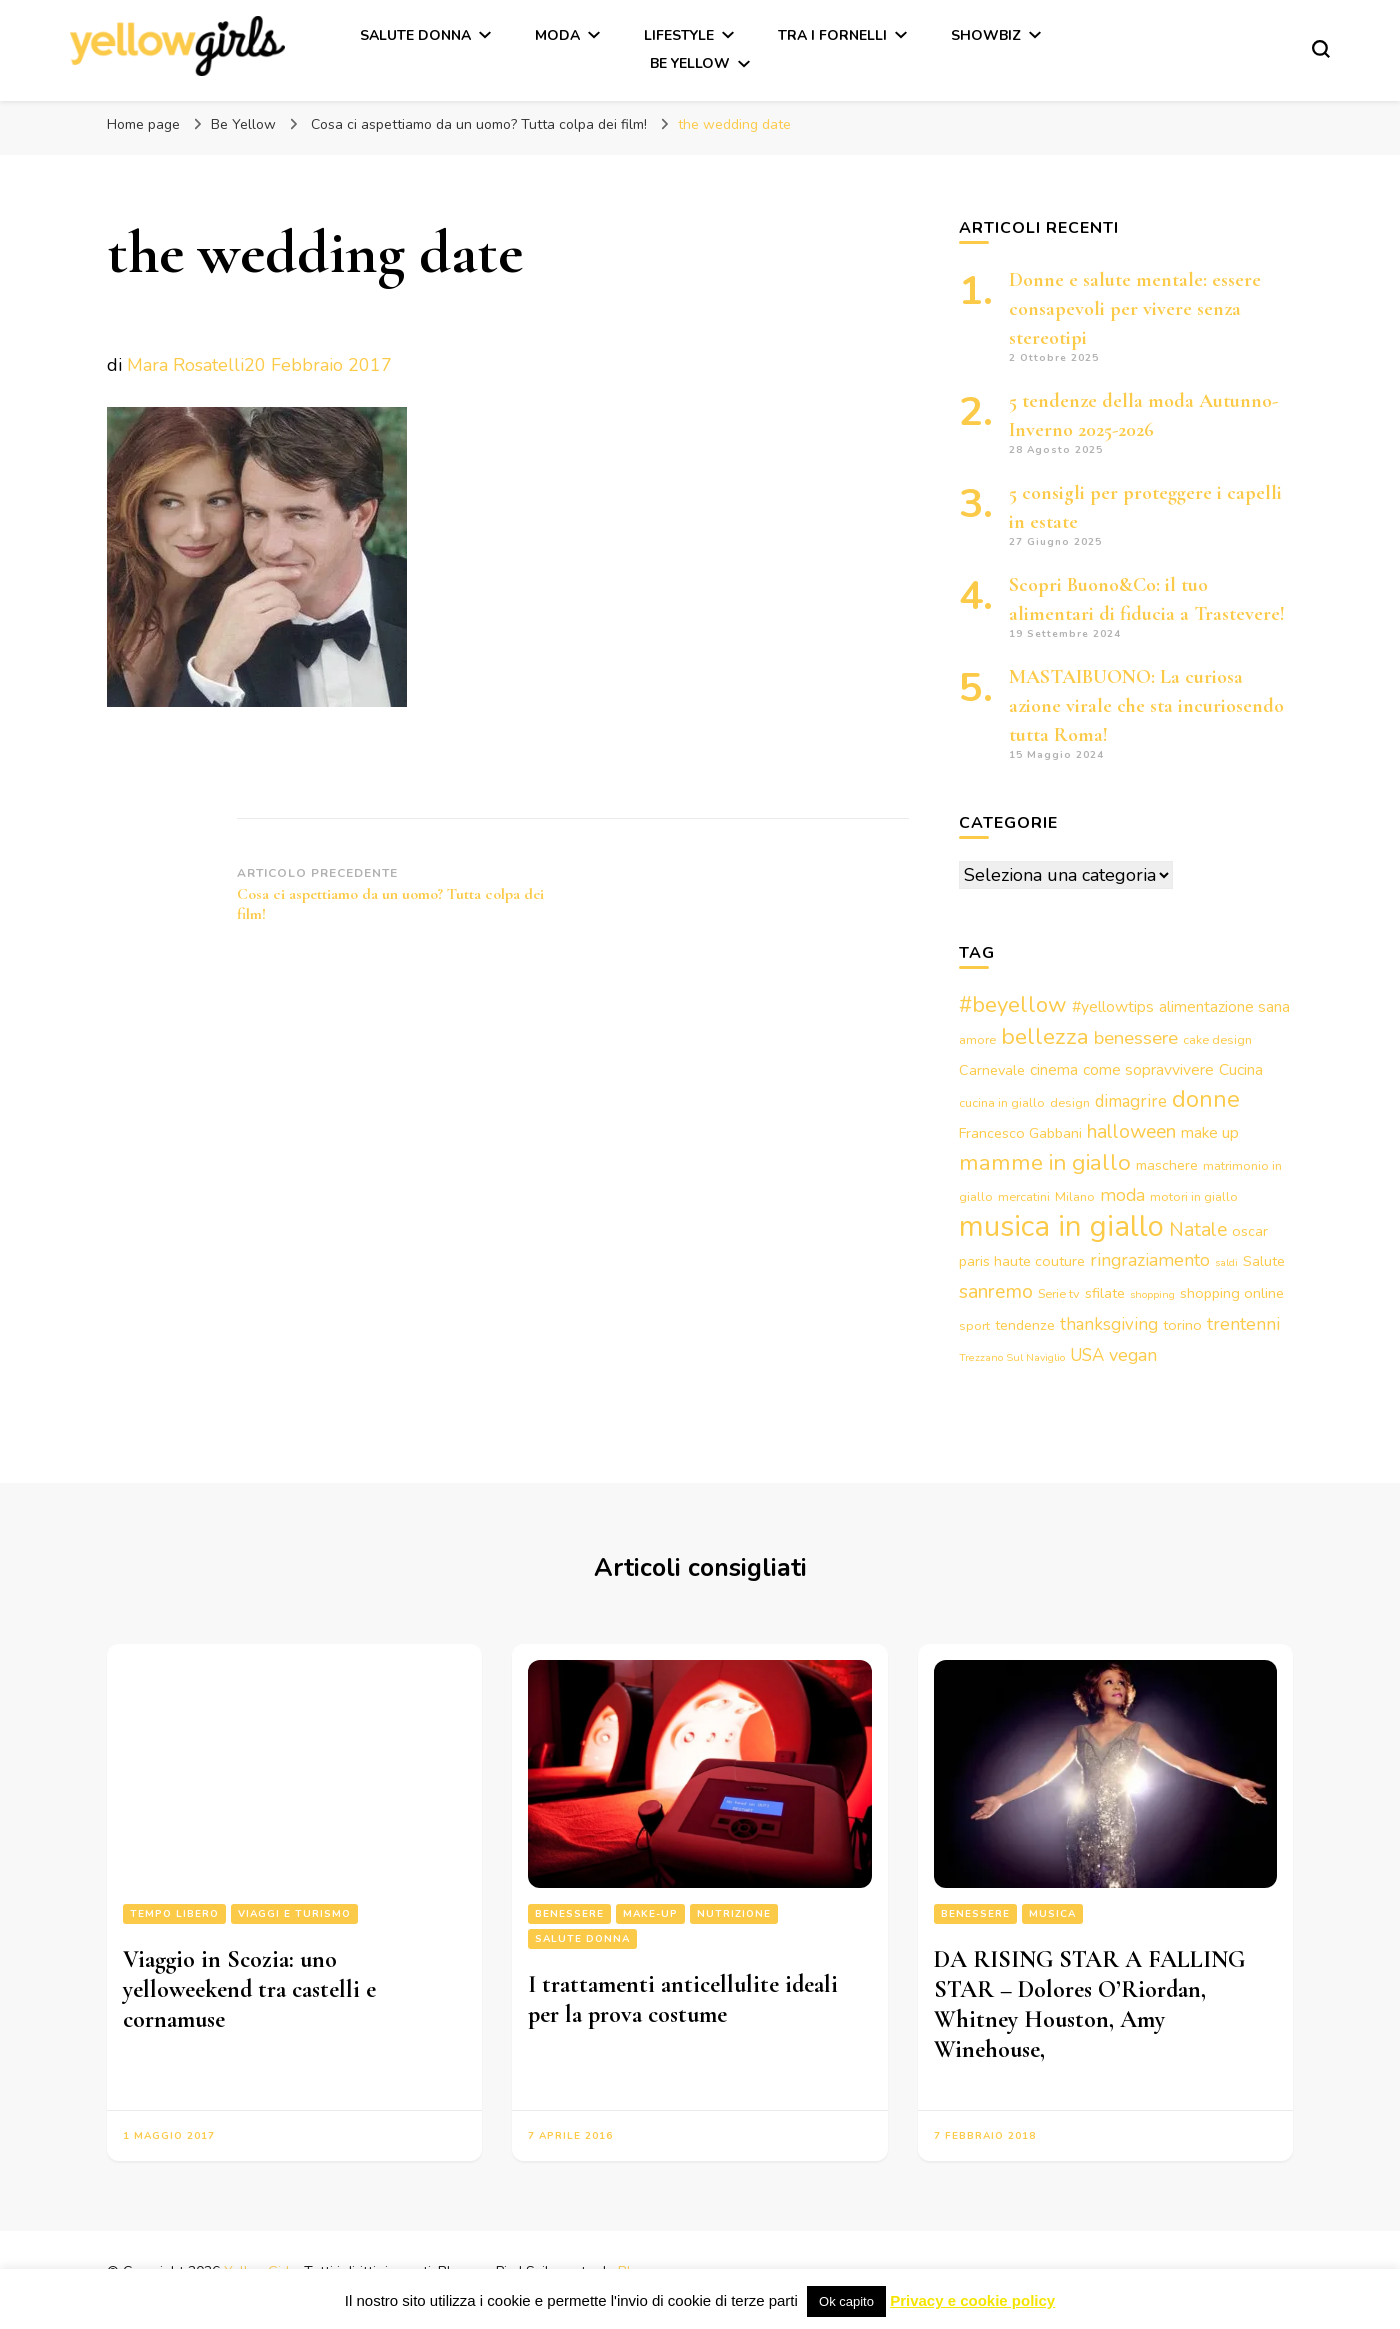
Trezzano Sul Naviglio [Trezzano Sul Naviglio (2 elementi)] (1012, 1357)
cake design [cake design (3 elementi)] (1217, 1039)
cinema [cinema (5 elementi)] (1054, 1070)
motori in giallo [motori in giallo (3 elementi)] (1194, 1196)
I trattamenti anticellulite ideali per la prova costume (683, 1999)
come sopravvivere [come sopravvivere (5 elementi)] (1148, 1070)
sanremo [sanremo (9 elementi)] (996, 1291)
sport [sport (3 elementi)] (974, 1325)
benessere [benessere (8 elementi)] (1136, 1038)
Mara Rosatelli (185, 365)
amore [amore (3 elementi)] (977, 1039)
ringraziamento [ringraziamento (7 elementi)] (1150, 1260)
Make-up (650, 1914)
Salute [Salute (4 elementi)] (1264, 1261)
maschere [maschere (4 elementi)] (1167, 1165)
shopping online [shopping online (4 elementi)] (1232, 1293)
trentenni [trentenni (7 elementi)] (1243, 1324)
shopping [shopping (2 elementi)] (1152, 1294)
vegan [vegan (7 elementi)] (1133, 1355)
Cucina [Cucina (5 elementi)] (1241, 1070)
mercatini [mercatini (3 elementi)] (1024, 1196)
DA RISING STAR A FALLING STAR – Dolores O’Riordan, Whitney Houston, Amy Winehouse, (1089, 2004)
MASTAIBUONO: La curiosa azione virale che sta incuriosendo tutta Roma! (1146, 706)
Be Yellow (690, 63)
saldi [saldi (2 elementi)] (1226, 1262)
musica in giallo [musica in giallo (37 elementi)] (1061, 1226)
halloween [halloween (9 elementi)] (1131, 1131)
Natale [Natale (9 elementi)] (1198, 1229)
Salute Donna (415, 35)
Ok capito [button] (846, 2301)
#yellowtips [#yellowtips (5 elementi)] (1113, 1007)
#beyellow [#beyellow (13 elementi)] (1013, 1005)
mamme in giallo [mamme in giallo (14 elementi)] (1045, 1162)
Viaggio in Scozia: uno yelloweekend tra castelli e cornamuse (249, 1989)
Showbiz (986, 35)
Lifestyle (679, 35)
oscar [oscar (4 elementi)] (1250, 1231)
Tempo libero (174, 1914)
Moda (557, 35)
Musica (1052, 1914)
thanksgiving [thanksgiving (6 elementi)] (1109, 1324)
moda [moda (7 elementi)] (1122, 1195)
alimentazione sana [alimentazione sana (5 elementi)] (1224, 1007)
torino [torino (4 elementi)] (1182, 1325)
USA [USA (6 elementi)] (1087, 1355)
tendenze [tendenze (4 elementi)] (1025, 1325)
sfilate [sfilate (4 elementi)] (1105, 1293)
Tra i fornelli (832, 35)
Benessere (569, 1914)
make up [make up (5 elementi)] (1210, 1133)
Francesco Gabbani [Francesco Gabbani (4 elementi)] (1020, 1133)
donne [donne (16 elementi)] (1206, 1099)
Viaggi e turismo (294, 1914)
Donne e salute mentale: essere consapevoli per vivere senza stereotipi (1135, 309)
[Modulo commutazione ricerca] (1321, 49)
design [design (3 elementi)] (1070, 1102)
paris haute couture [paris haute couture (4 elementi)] (1022, 1261)
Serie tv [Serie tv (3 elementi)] (1059, 1293)
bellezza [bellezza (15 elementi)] (1045, 1036)
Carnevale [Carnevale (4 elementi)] (992, 1070)
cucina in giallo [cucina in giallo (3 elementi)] (1002, 1102)
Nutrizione (734, 1914)
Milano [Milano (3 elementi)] (1075, 1196)
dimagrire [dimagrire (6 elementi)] (1131, 1101)
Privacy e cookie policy (972, 2300)
